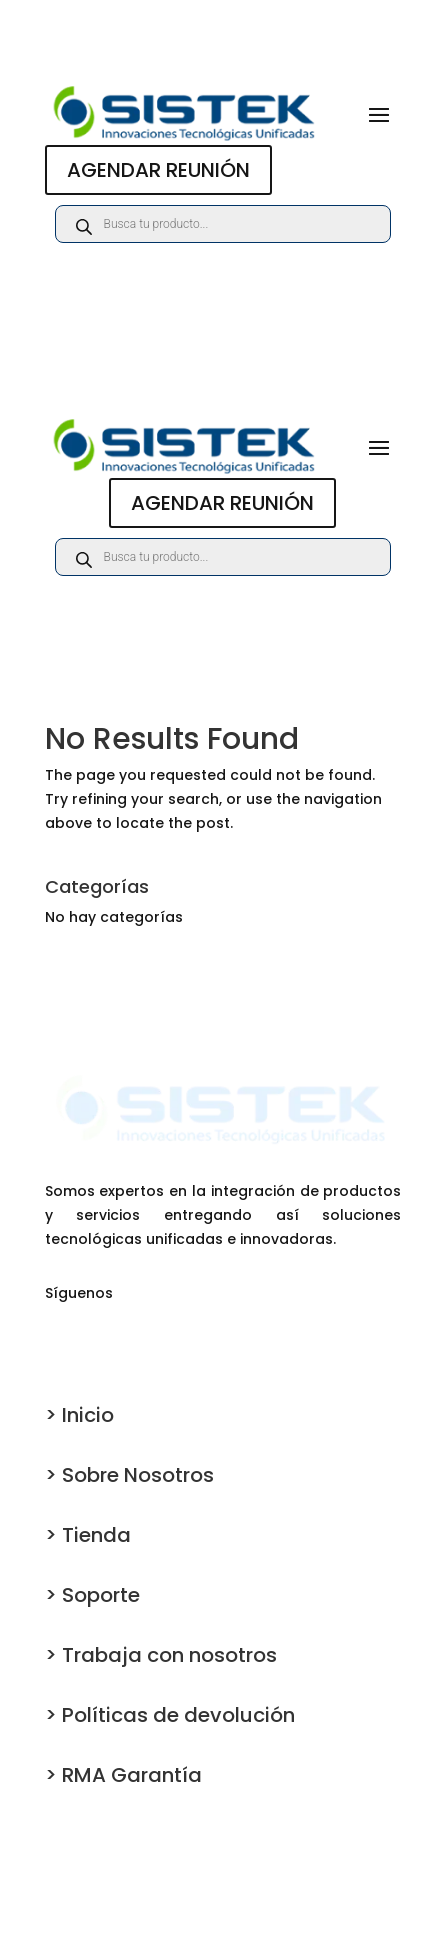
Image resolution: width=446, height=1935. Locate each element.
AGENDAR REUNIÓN (158, 170)
